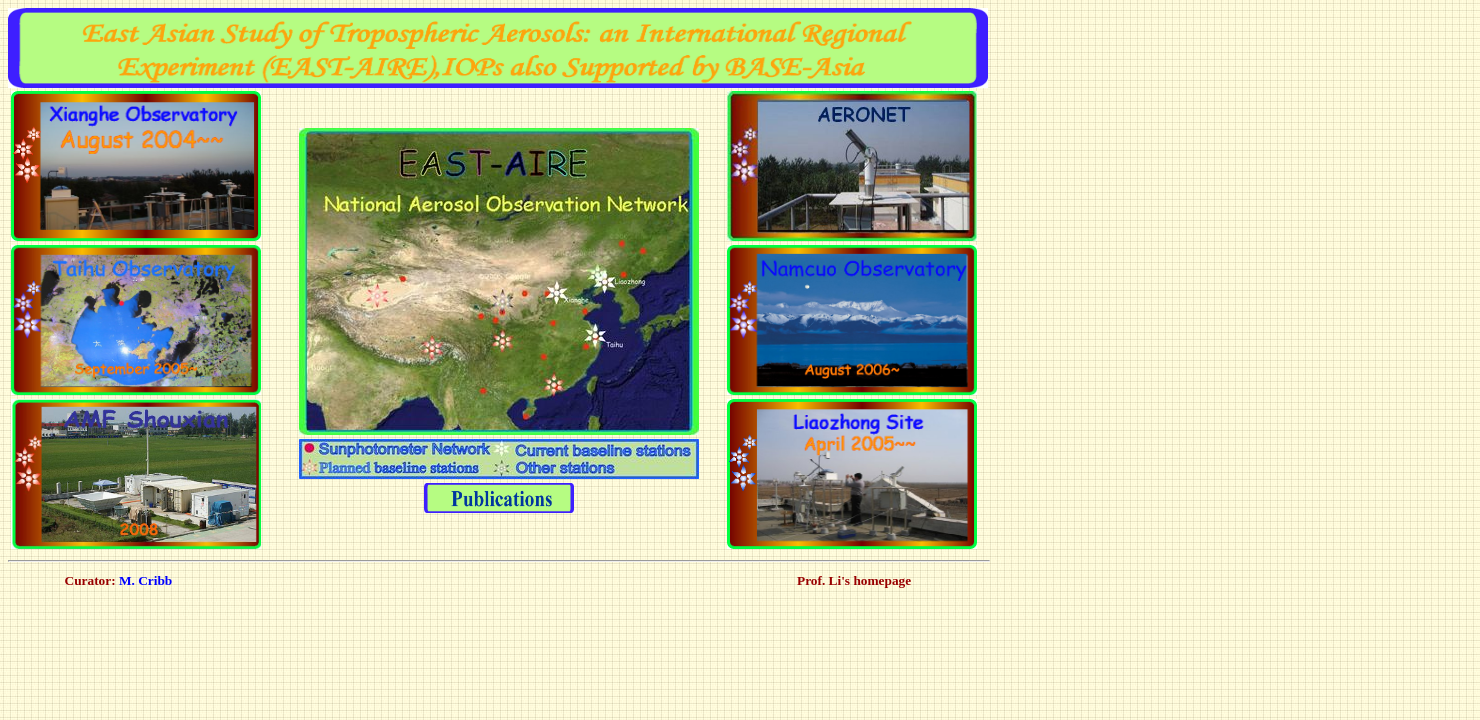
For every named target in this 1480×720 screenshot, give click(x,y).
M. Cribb (144, 580)
